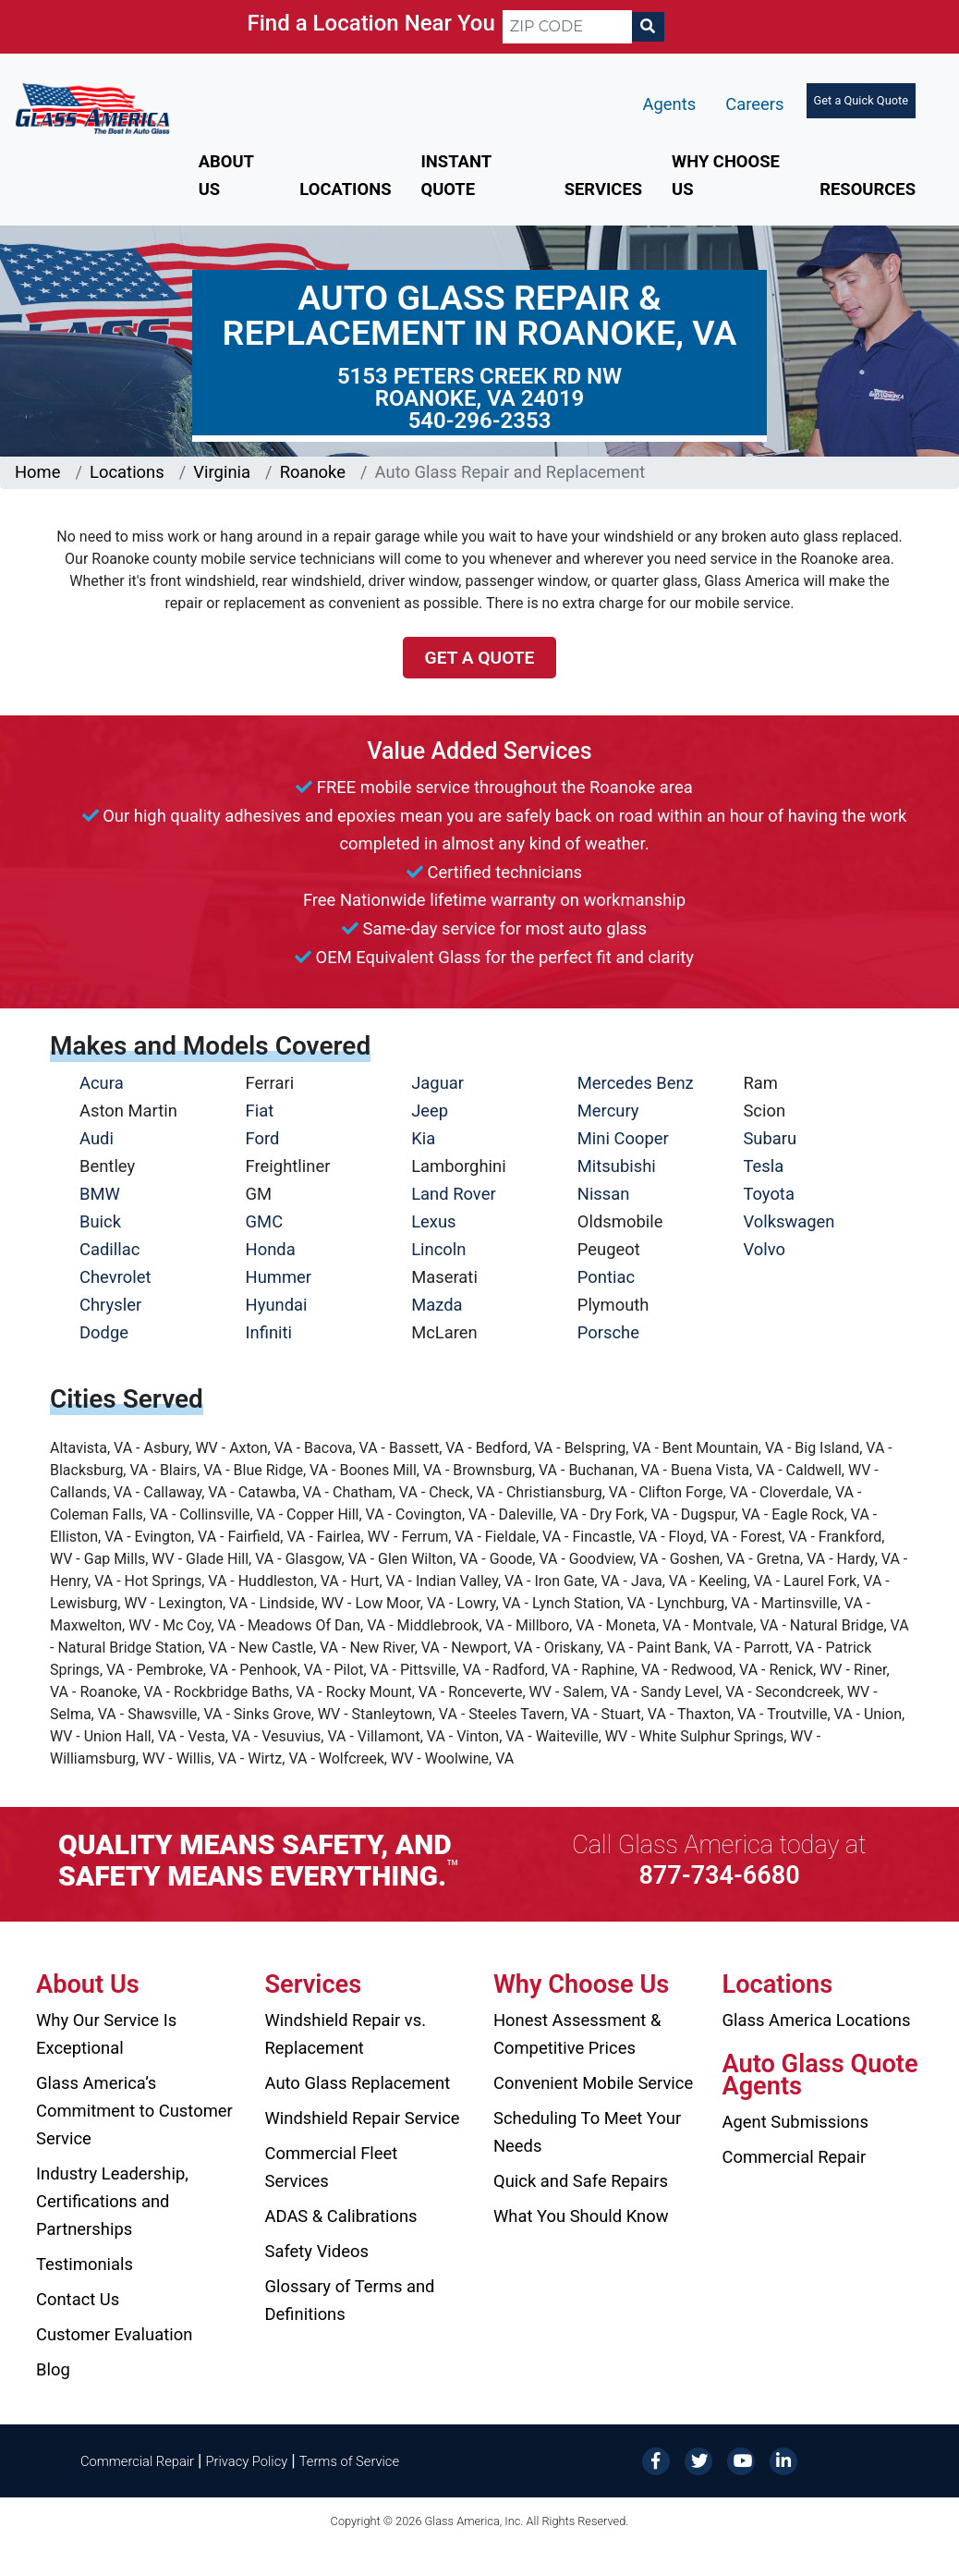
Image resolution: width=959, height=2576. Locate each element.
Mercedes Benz (635, 1083)
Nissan (603, 1193)
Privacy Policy (247, 2461)
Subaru (769, 1138)
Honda (271, 1249)
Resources (867, 189)
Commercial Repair (794, 2157)
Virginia (221, 472)
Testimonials (84, 2264)
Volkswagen (788, 1221)
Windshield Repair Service (362, 2118)
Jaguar (437, 1083)
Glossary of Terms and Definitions (350, 2300)
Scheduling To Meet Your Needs (587, 2131)
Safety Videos (317, 2251)
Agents (670, 104)
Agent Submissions (795, 2121)
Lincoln (438, 1249)
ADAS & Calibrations (341, 2216)
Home (38, 472)
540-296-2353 (480, 420)
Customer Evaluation (114, 2334)
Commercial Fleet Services (331, 2167)
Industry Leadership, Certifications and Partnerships (112, 2201)
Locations (345, 189)
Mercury (608, 1110)
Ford (263, 1138)
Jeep (429, 1110)
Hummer (279, 1277)
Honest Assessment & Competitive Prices (577, 2033)
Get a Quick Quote (861, 100)
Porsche (608, 1332)
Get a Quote (480, 657)
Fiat (260, 1110)
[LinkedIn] (783, 2460)
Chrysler (110, 1304)
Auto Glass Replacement (358, 2083)
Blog (53, 2369)
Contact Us (77, 2299)
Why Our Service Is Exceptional (106, 2033)
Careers (754, 104)
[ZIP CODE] (567, 26)
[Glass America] (92, 107)
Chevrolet (115, 1277)
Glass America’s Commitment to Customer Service (134, 2110)
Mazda (436, 1304)
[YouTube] (741, 2460)
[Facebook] (656, 2460)
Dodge (103, 1332)
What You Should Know (581, 2216)
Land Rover (453, 1193)
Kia (423, 1138)
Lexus (433, 1221)
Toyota (769, 1193)
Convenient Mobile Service (593, 2083)
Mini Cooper (623, 1138)
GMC (265, 1221)
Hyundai (277, 1304)
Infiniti (269, 1332)
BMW (99, 1193)
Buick (100, 1221)
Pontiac (606, 1277)
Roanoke (313, 472)
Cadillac (109, 1249)
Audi (96, 1138)
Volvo (764, 1249)
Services (603, 189)
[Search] (647, 27)
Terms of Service (349, 2461)
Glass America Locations (816, 2020)
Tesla (763, 1166)
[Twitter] (698, 2460)
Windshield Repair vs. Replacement (346, 2033)
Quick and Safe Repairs (580, 2181)
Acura (101, 1083)
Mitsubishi (616, 1166)
